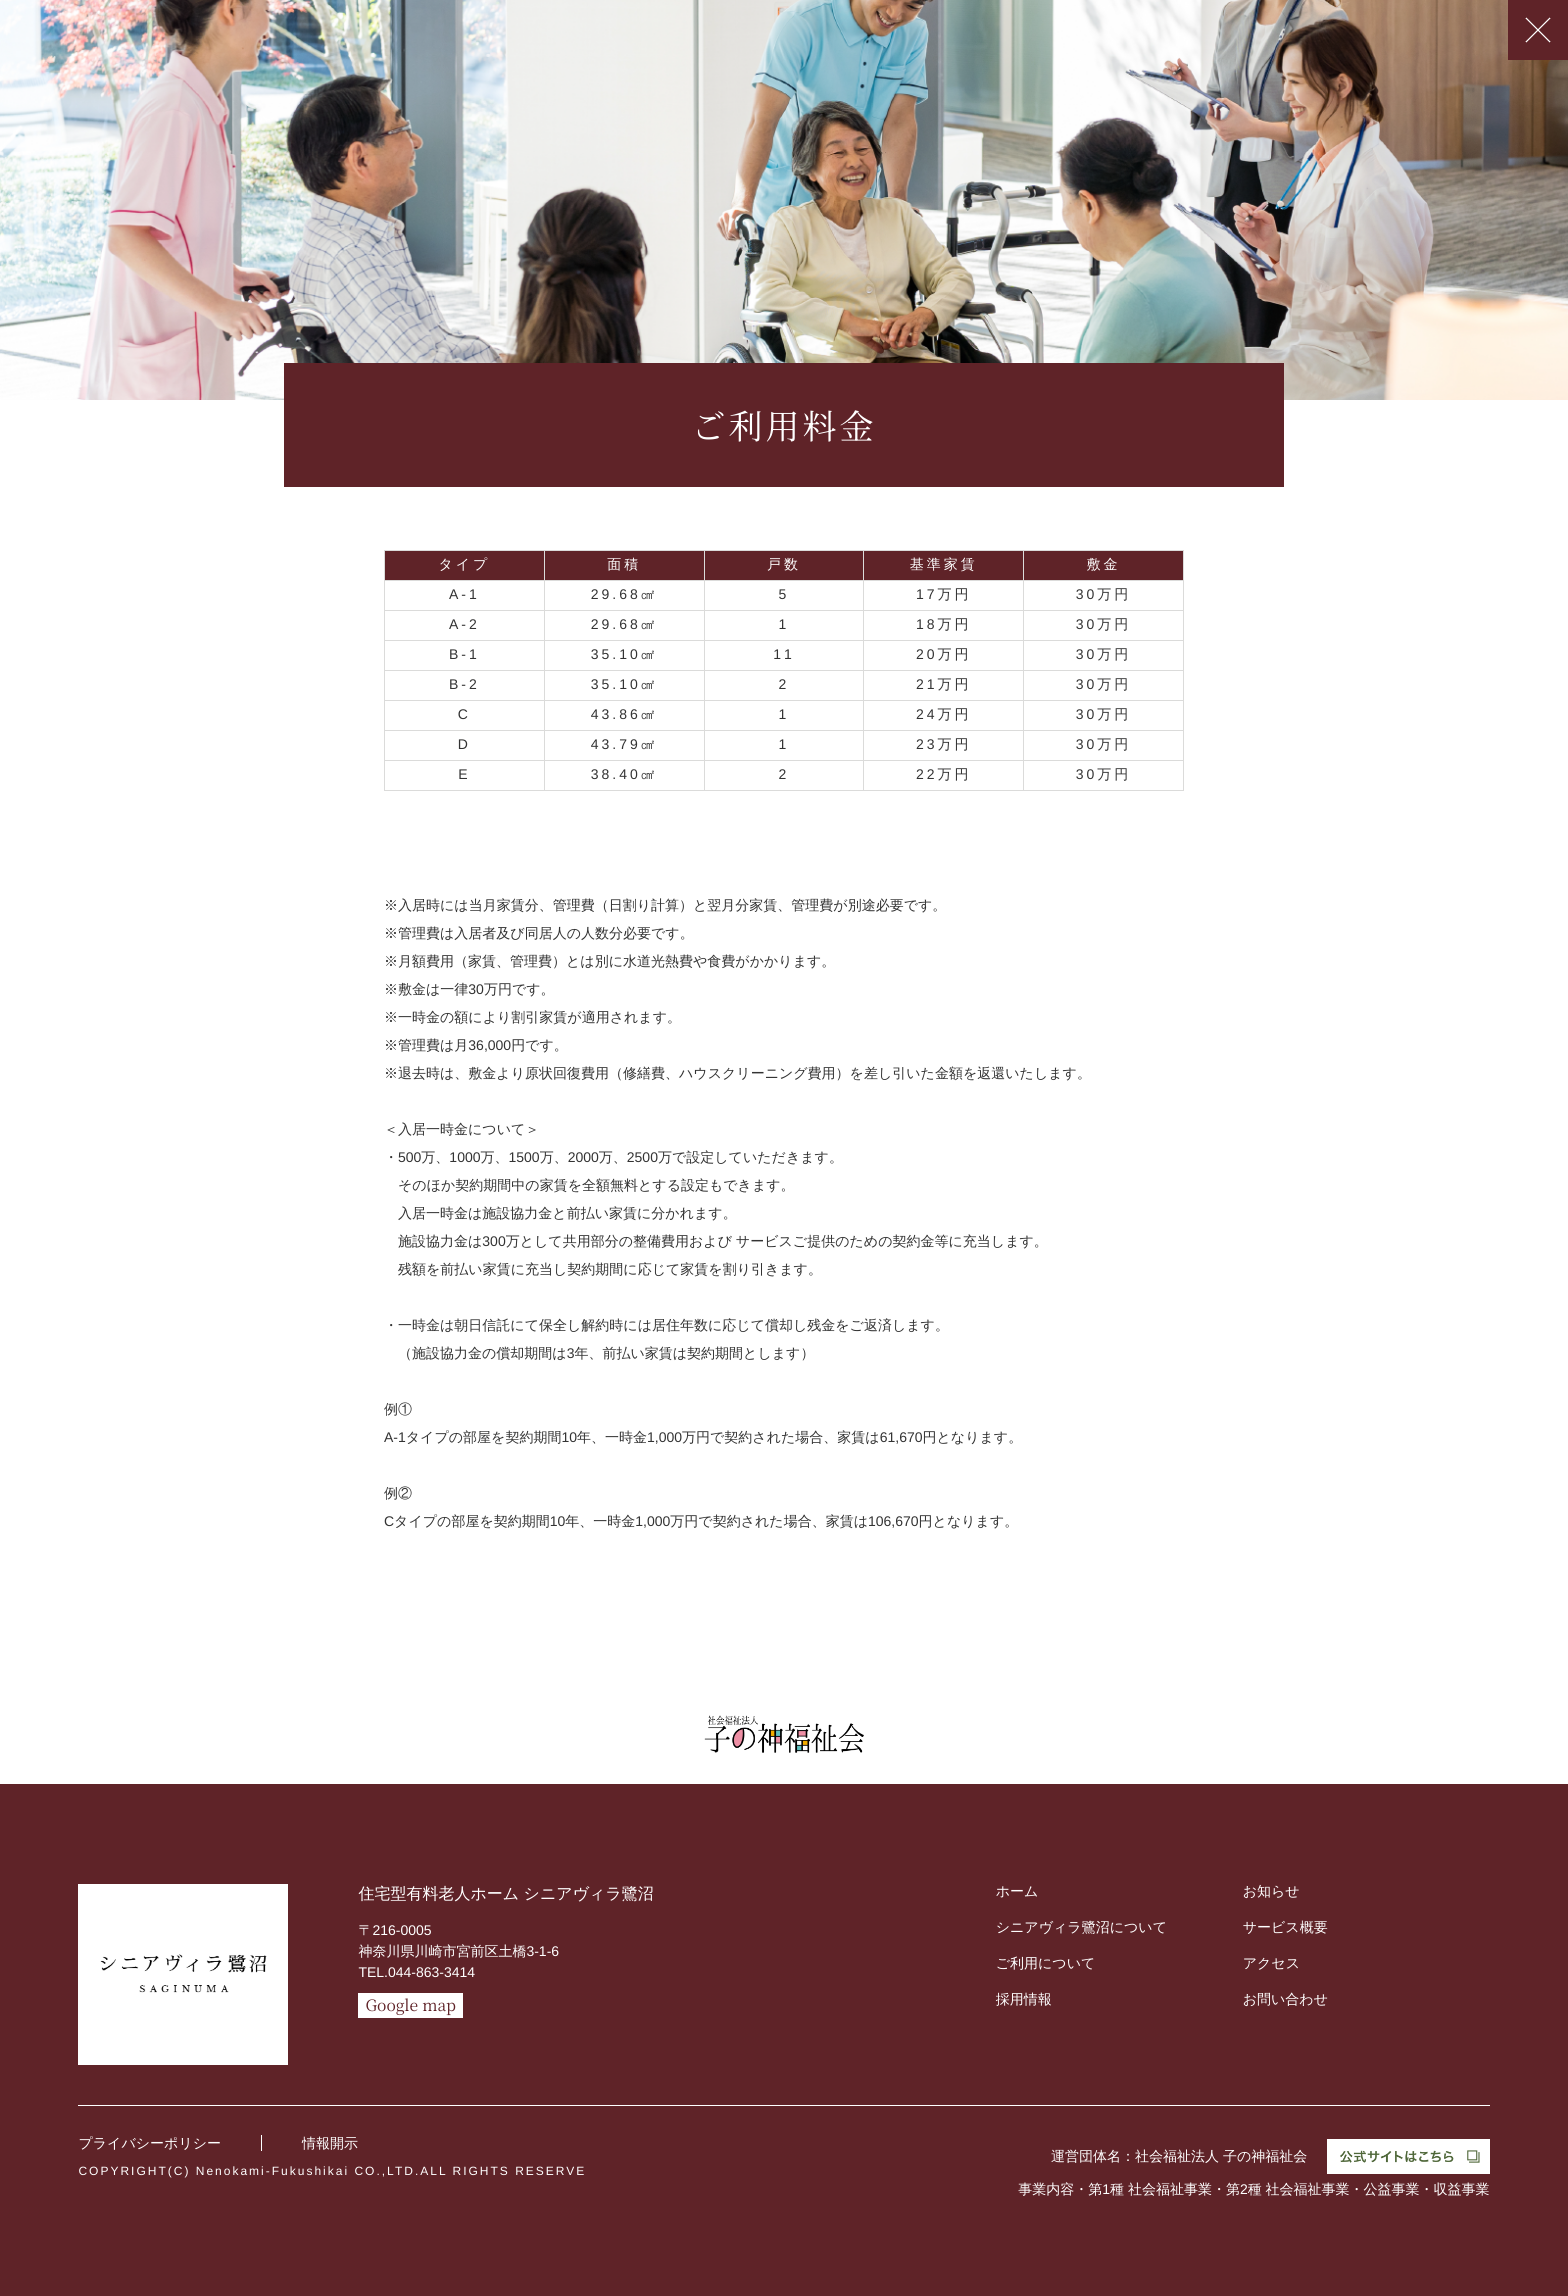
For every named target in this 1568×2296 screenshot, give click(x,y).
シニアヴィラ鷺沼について (1081, 1927)
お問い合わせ (1285, 1999)
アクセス (1271, 1963)
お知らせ (1271, 1891)
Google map (410, 2005)
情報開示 (330, 2143)
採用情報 (1024, 1999)
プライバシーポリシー (149, 2143)
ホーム (1017, 1891)
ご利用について (1046, 1963)
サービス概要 (1285, 1927)
